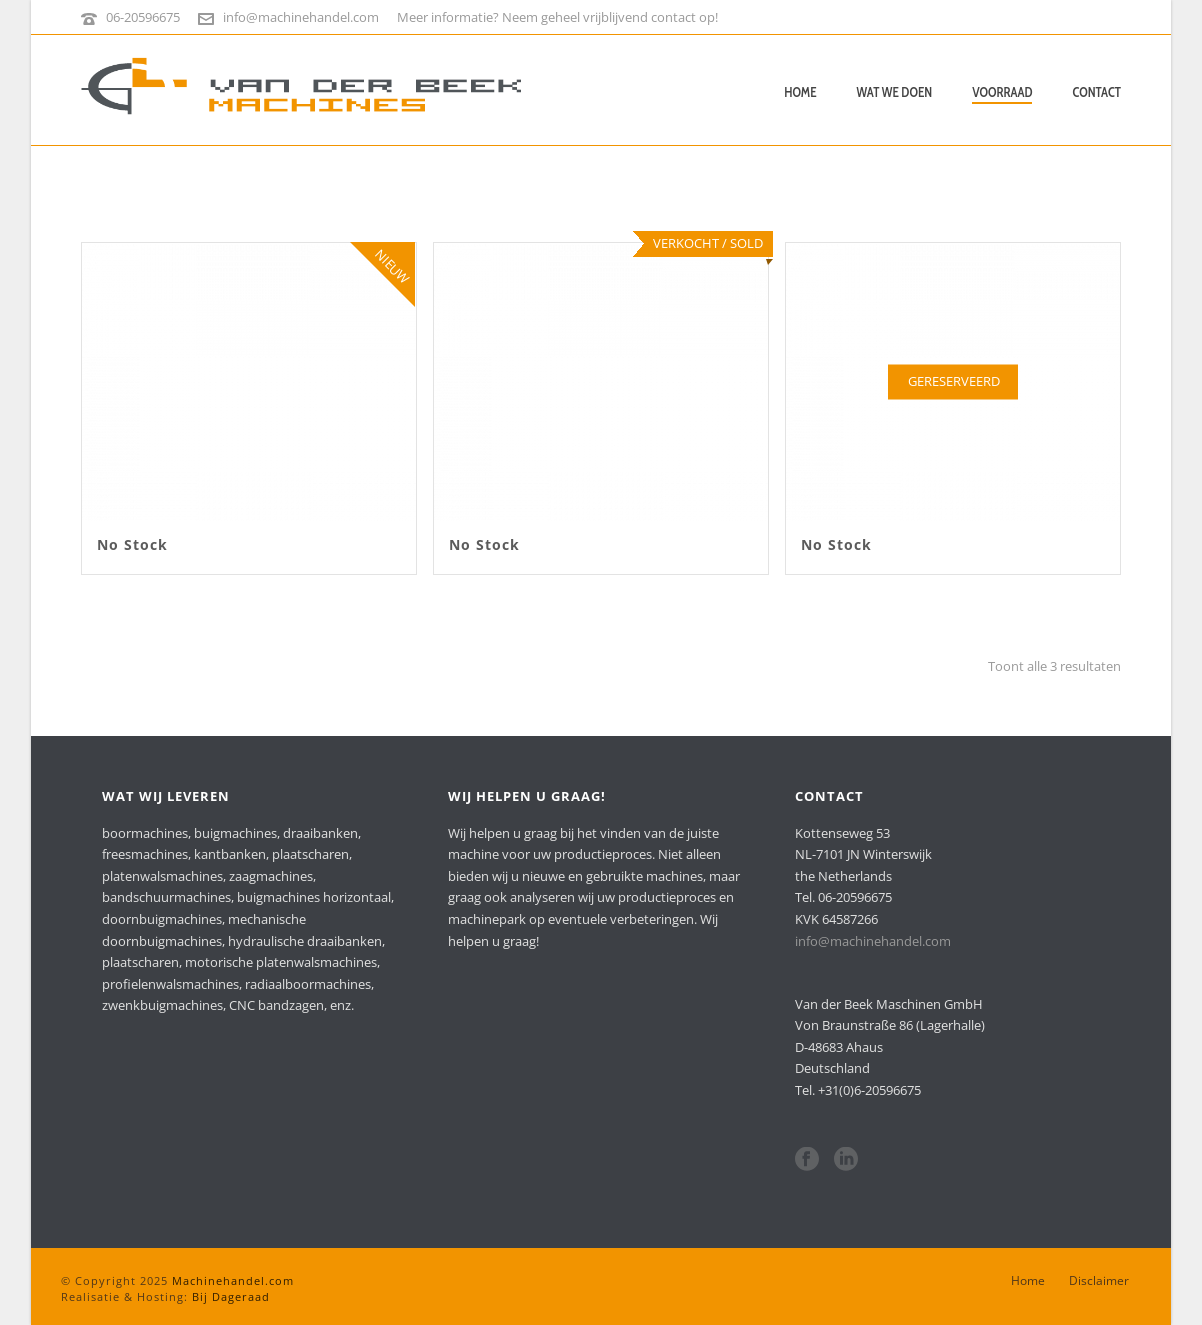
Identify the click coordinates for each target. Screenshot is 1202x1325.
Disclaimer (1099, 1281)
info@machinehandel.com (301, 17)
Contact (1096, 92)
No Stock (132, 544)
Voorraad (1002, 92)
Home (800, 92)
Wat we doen (895, 92)
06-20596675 (143, 17)
